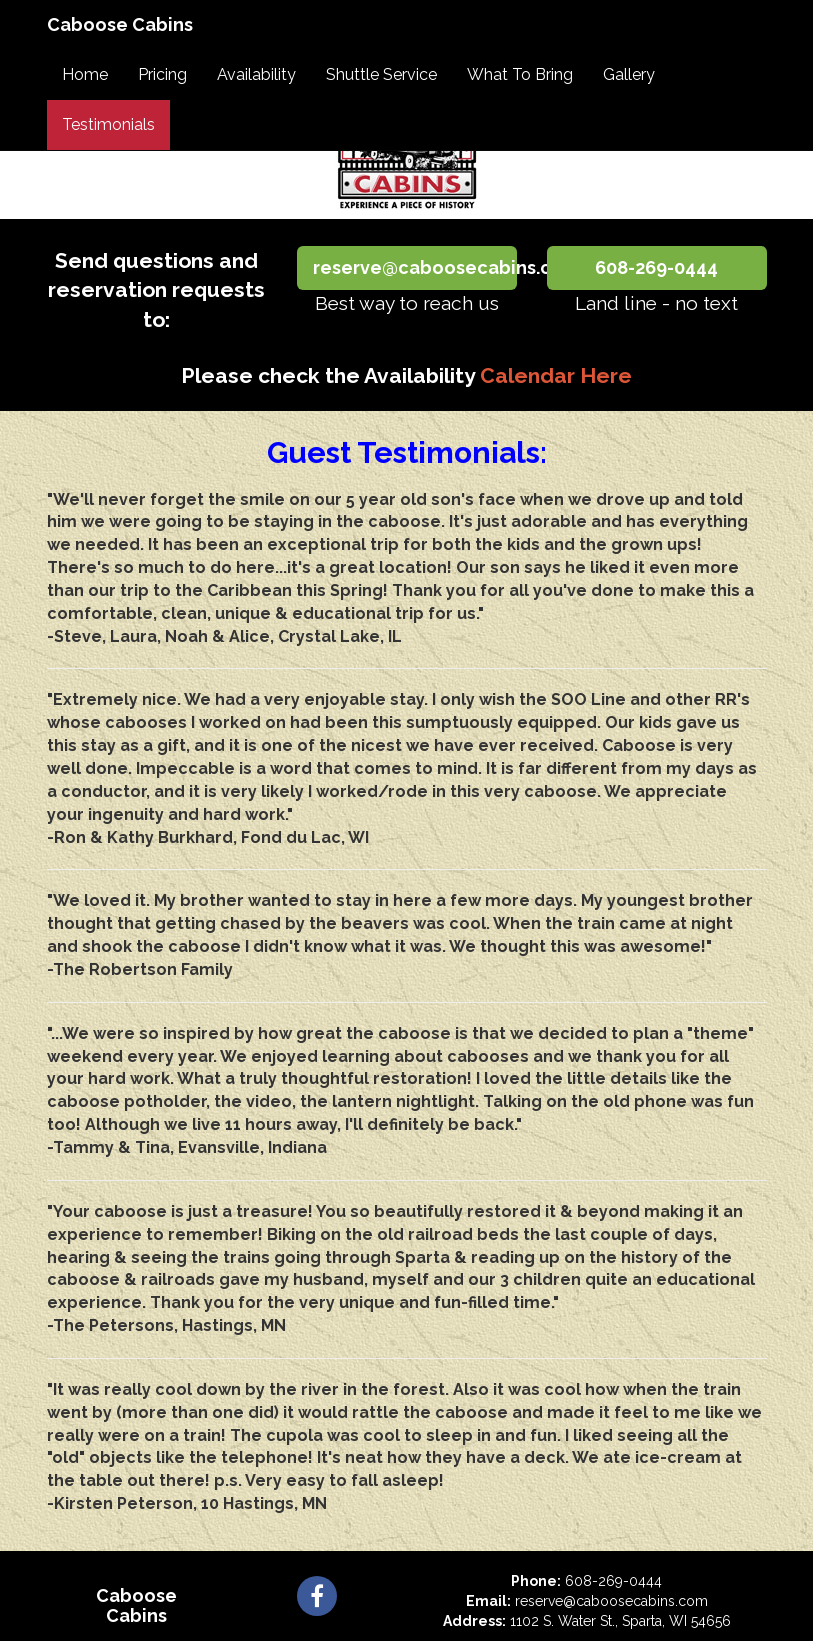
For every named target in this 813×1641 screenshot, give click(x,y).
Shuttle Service (381, 74)
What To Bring (520, 74)
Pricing (162, 74)
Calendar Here (556, 375)
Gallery (629, 74)
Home (85, 74)
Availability (256, 74)
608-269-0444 (656, 267)
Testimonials (108, 124)
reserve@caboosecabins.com (415, 267)
